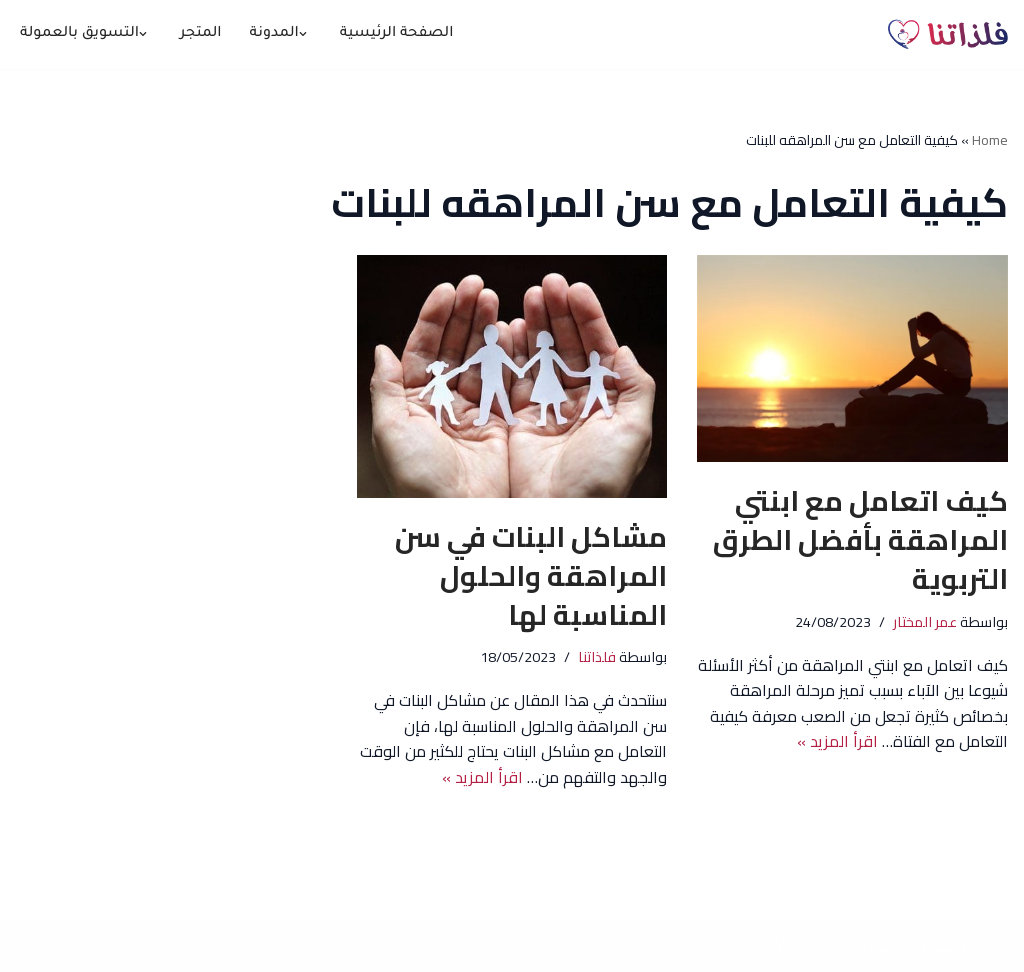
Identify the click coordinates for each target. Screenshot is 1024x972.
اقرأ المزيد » (837, 741)
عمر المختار (925, 621)
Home (990, 140)
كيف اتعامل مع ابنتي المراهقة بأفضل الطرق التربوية (860, 540)
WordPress (815, 946)
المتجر (201, 34)
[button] (303, 34)
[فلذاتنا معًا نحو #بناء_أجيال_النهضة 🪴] (948, 34)
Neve (989, 946)
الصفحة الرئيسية (397, 34)
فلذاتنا (597, 656)
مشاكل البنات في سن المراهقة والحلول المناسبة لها (531, 576)
